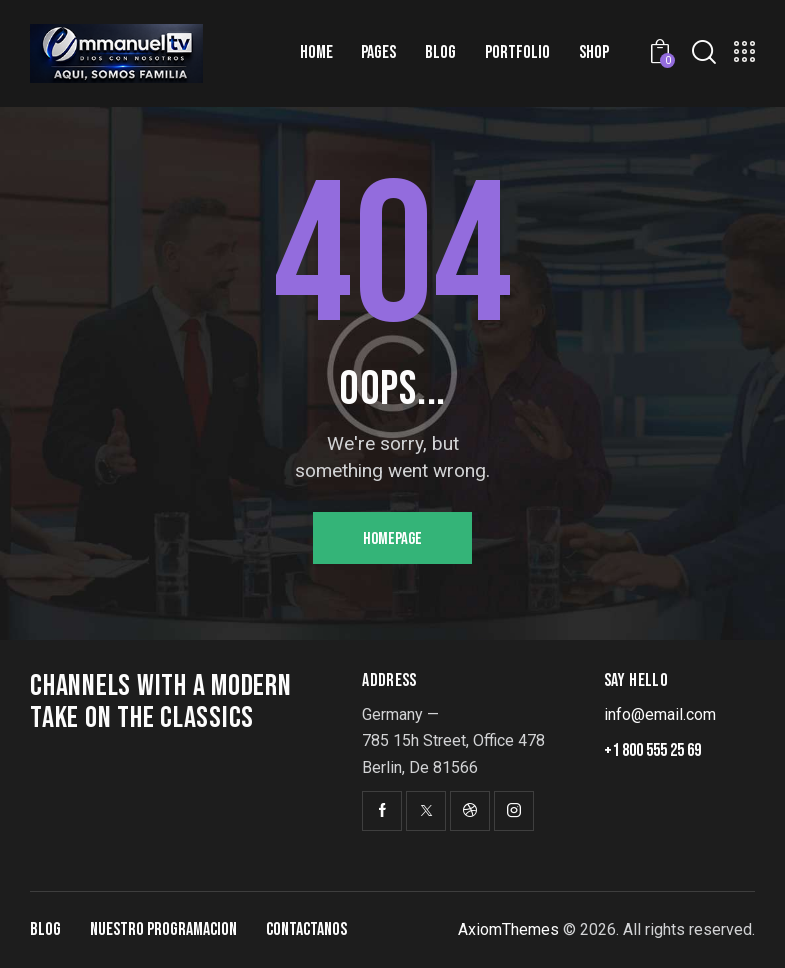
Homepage (392, 539)
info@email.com (660, 714)
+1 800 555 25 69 (652, 750)
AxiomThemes (508, 929)
